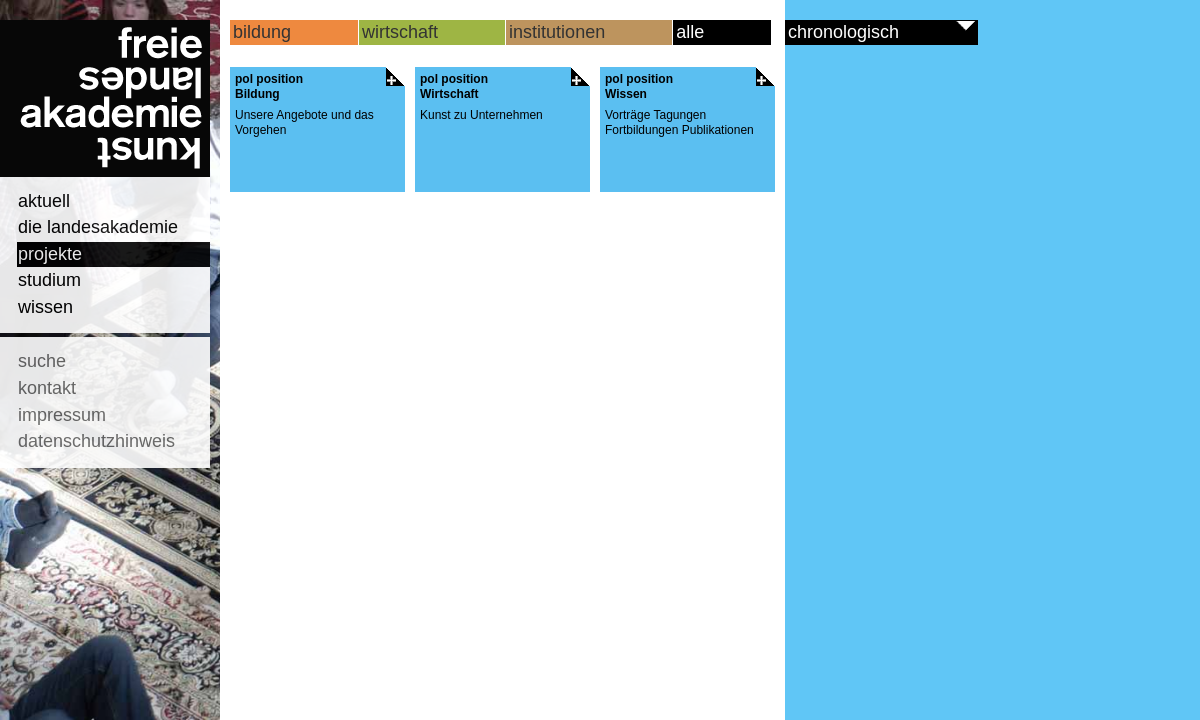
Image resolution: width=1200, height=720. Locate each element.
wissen (45, 307)
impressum (62, 415)
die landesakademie (98, 227)
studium (49, 280)
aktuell (44, 201)
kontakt (47, 388)
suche (42, 361)
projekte (50, 254)
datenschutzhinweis (96, 441)
